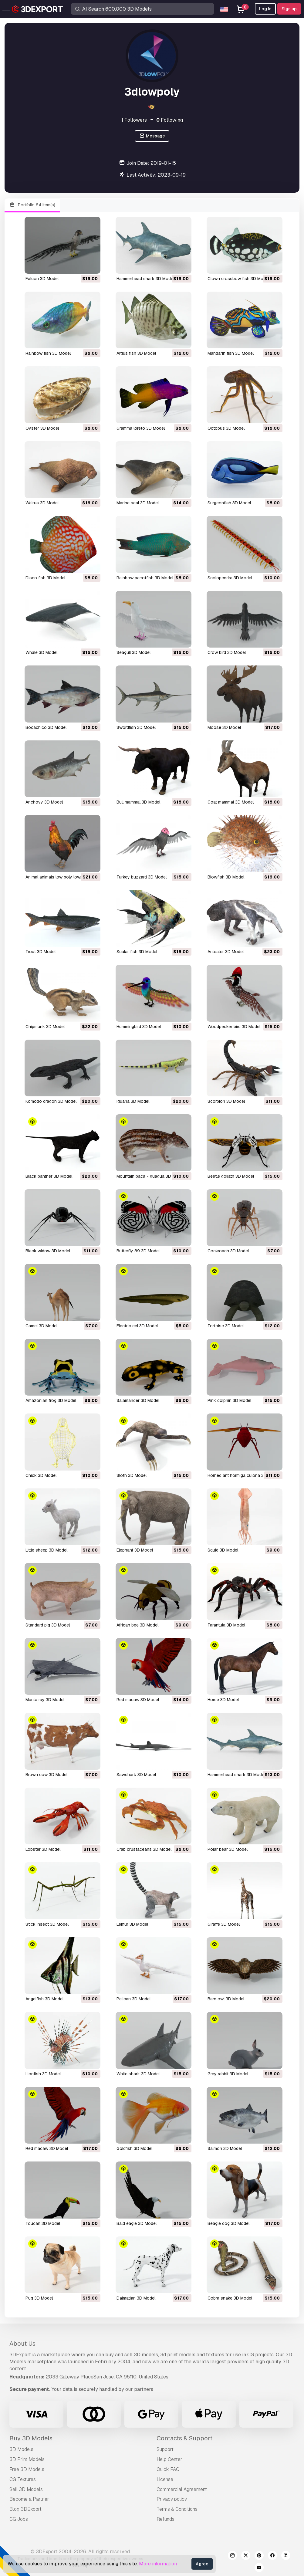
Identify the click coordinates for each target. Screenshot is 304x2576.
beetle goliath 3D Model (231, 1176)
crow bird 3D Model (227, 652)
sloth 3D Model (132, 1475)
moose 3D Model (224, 727)
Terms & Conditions (177, 2509)
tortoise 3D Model (226, 1326)
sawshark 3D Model (136, 1774)
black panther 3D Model (48, 1176)
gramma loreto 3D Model (141, 428)
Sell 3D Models (26, 2489)
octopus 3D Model (226, 428)
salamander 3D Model (138, 1400)
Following (169, 120)
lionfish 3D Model (43, 2074)
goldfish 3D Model (134, 2148)
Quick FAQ (168, 2469)
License (165, 2479)
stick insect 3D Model (47, 1924)
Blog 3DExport (25, 2509)
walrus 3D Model (42, 503)
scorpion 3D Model (226, 1101)
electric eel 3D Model (137, 1326)
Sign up (289, 9)
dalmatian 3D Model (136, 2298)
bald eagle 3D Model (137, 2223)
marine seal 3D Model (138, 503)
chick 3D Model (40, 1475)
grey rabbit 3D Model (228, 2074)
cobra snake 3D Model (230, 2298)
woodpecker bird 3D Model (234, 1026)
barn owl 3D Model (226, 1999)
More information (158, 2564)
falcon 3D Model (42, 278)
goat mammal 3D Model (231, 802)
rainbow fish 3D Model (48, 353)
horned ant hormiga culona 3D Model (244, 1475)
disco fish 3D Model (45, 578)
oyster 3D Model (42, 428)
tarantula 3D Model (226, 1625)
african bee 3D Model (137, 1625)
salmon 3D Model (225, 2148)
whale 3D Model (41, 652)
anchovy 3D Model (44, 802)
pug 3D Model (39, 2298)
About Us (22, 2344)
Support (165, 2449)
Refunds (165, 2519)
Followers (134, 120)
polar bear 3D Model (228, 1849)
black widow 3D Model (47, 1251)
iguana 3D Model (133, 1101)
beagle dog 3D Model (228, 2223)
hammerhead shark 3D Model (145, 278)
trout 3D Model (40, 951)
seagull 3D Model (133, 652)
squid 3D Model (223, 1550)
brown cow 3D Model (46, 1774)
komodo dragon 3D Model (50, 1101)
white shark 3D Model (138, 2074)
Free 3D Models (26, 2469)
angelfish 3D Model (44, 1999)
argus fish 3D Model (136, 353)
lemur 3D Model (132, 1924)
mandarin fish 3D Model (231, 353)
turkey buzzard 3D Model (142, 877)
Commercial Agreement (182, 2489)
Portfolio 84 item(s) (32, 205)
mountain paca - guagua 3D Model (150, 1176)
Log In (265, 9)
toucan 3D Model (42, 2223)
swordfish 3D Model (136, 727)
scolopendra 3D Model (230, 578)
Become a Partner (29, 2499)
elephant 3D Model (135, 1550)
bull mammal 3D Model (138, 802)
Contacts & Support (184, 2438)
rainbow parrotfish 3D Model (145, 578)
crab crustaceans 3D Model (144, 1849)
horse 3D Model (223, 1699)
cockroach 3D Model (228, 1251)
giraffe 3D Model (224, 1924)
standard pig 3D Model (47, 1625)
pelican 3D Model (133, 1999)
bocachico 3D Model (45, 727)
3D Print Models (27, 2459)
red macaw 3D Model (138, 1699)
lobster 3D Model (42, 1849)
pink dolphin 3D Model (229, 1400)
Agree (202, 2564)
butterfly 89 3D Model (138, 1251)
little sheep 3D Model (46, 1550)
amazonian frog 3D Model (50, 1400)
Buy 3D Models (30, 2438)
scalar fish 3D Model (137, 951)
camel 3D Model (41, 1326)
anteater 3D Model (226, 951)
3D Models (21, 2449)
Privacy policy (172, 2499)
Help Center (169, 2459)
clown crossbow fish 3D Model (238, 278)
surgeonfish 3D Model (229, 503)
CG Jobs (18, 2519)
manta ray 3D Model (44, 1699)
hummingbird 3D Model (139, 1026)
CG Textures (22, 2479)
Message (152, 136)
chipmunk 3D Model (45, 1026)
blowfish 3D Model (226, 877)
